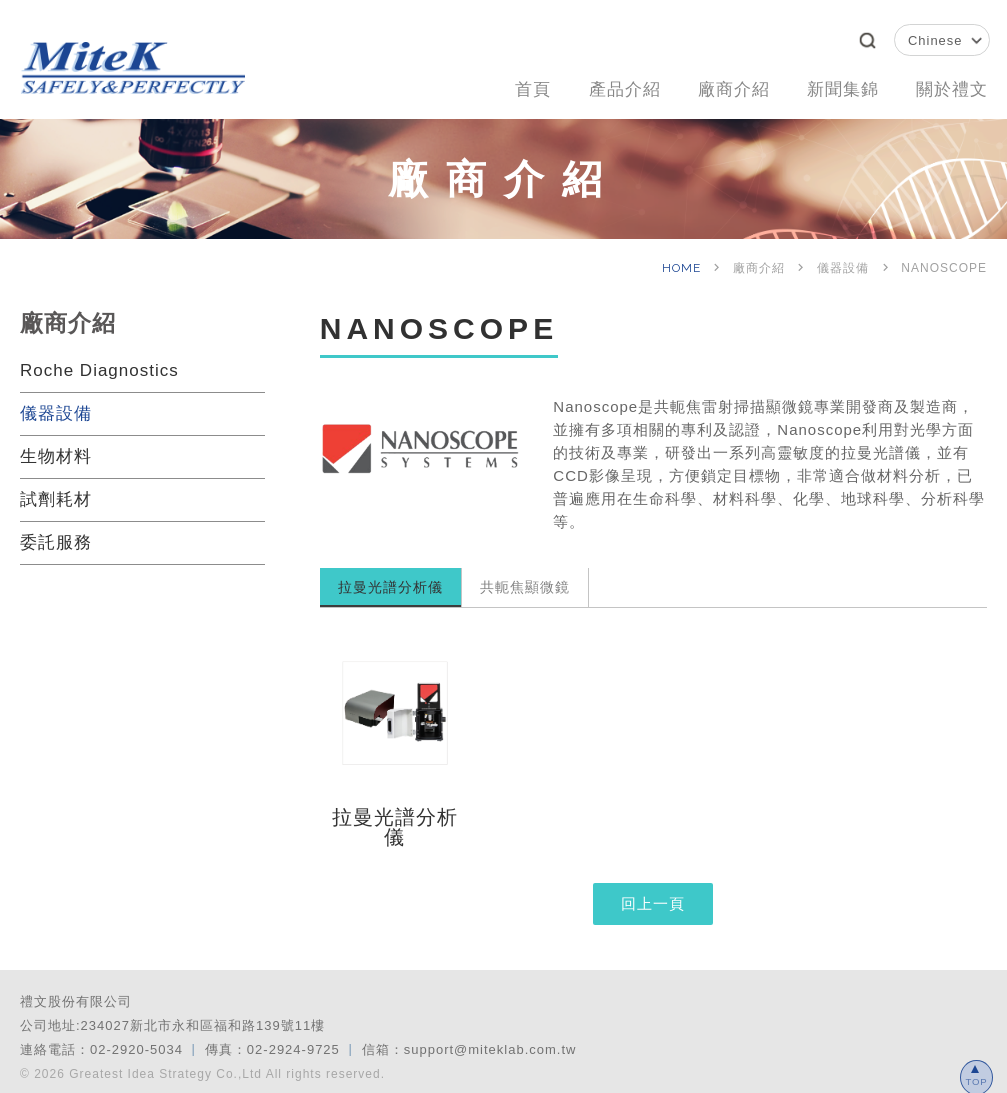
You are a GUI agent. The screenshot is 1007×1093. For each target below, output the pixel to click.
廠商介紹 (717, 86)
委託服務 (56, 535)
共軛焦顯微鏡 (525, 580)
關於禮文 (949, 86)
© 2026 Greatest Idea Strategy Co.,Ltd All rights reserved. (202, 1067)
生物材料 (56, 449)
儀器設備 (56, 406)
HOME (683, 261)
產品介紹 (601, 86)
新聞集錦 (833, 86)
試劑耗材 (56, 492)
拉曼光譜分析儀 (390, 580)
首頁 (504, 86)
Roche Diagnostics (99, 363)
